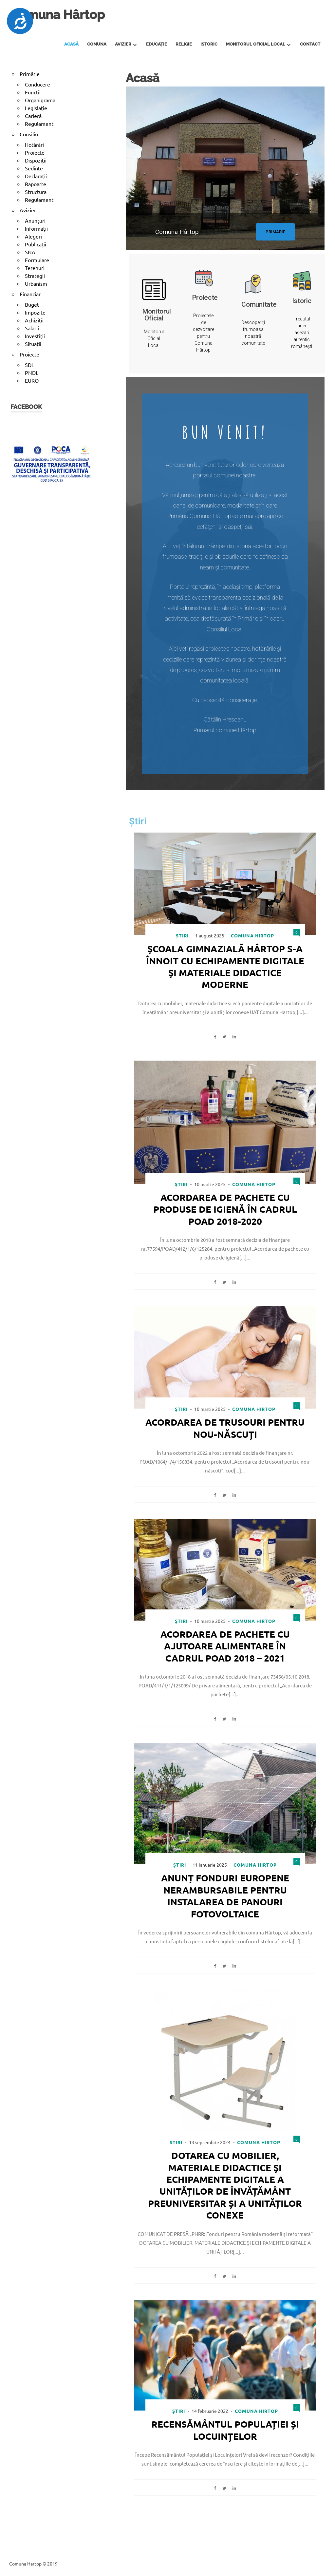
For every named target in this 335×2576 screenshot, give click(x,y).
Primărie (30, 73)
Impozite (35, 312)
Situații (33, 343)
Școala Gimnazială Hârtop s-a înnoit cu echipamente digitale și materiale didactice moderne (225, 966)
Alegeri (33, 236)
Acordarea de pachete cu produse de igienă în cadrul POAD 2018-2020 (225, 1208)
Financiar (30, 294)
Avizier (123, 44)
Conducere (37, 84)
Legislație (36, 108)
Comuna (96, 44)
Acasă (71, 44)
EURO (32, 380)
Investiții (35, 336)
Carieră (33, 115)
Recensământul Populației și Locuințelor (225, 2429)
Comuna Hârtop (57, 14)
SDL (29, 364)
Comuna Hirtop (252, 935)
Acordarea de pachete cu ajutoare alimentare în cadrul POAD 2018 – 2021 (225, 1645)
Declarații (36, 176)
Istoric (208, 44)
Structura (36, 191)
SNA (30, 252)
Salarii (32, 328)
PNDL (31, 372)
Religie (184, 44)
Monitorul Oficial (156, 314)
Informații (36, 228)
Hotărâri (34, 144)
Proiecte (35, 152)
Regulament (39, 123)
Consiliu (29, 134)
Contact (310, 44)
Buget (32, 304)
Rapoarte (35, 184)
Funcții (33, 92)
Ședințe (34, 168)
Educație (156, 44)
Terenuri (35, 267)
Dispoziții (36, 160)
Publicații (35, 244)
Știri (182, 935)
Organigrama (40, 100)
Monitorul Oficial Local (255, 44)
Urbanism (36, 283)
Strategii (35, 275)
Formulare (37, 260)
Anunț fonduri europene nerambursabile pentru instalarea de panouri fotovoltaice (225, 1895)
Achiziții (34, 320)
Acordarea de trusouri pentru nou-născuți (225, 1427)
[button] (275, 231)
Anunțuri (35, 220)
